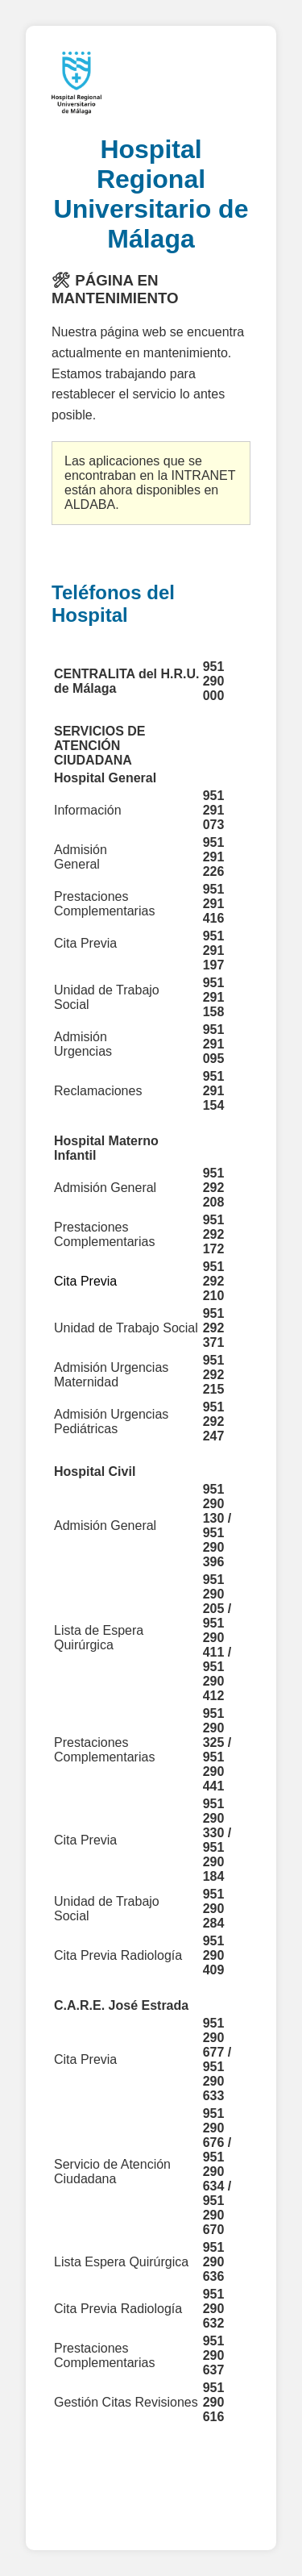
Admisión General (105, 1187)
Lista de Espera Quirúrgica (98, 1638)
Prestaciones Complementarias (106, 1750)
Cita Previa (85, 1840)
